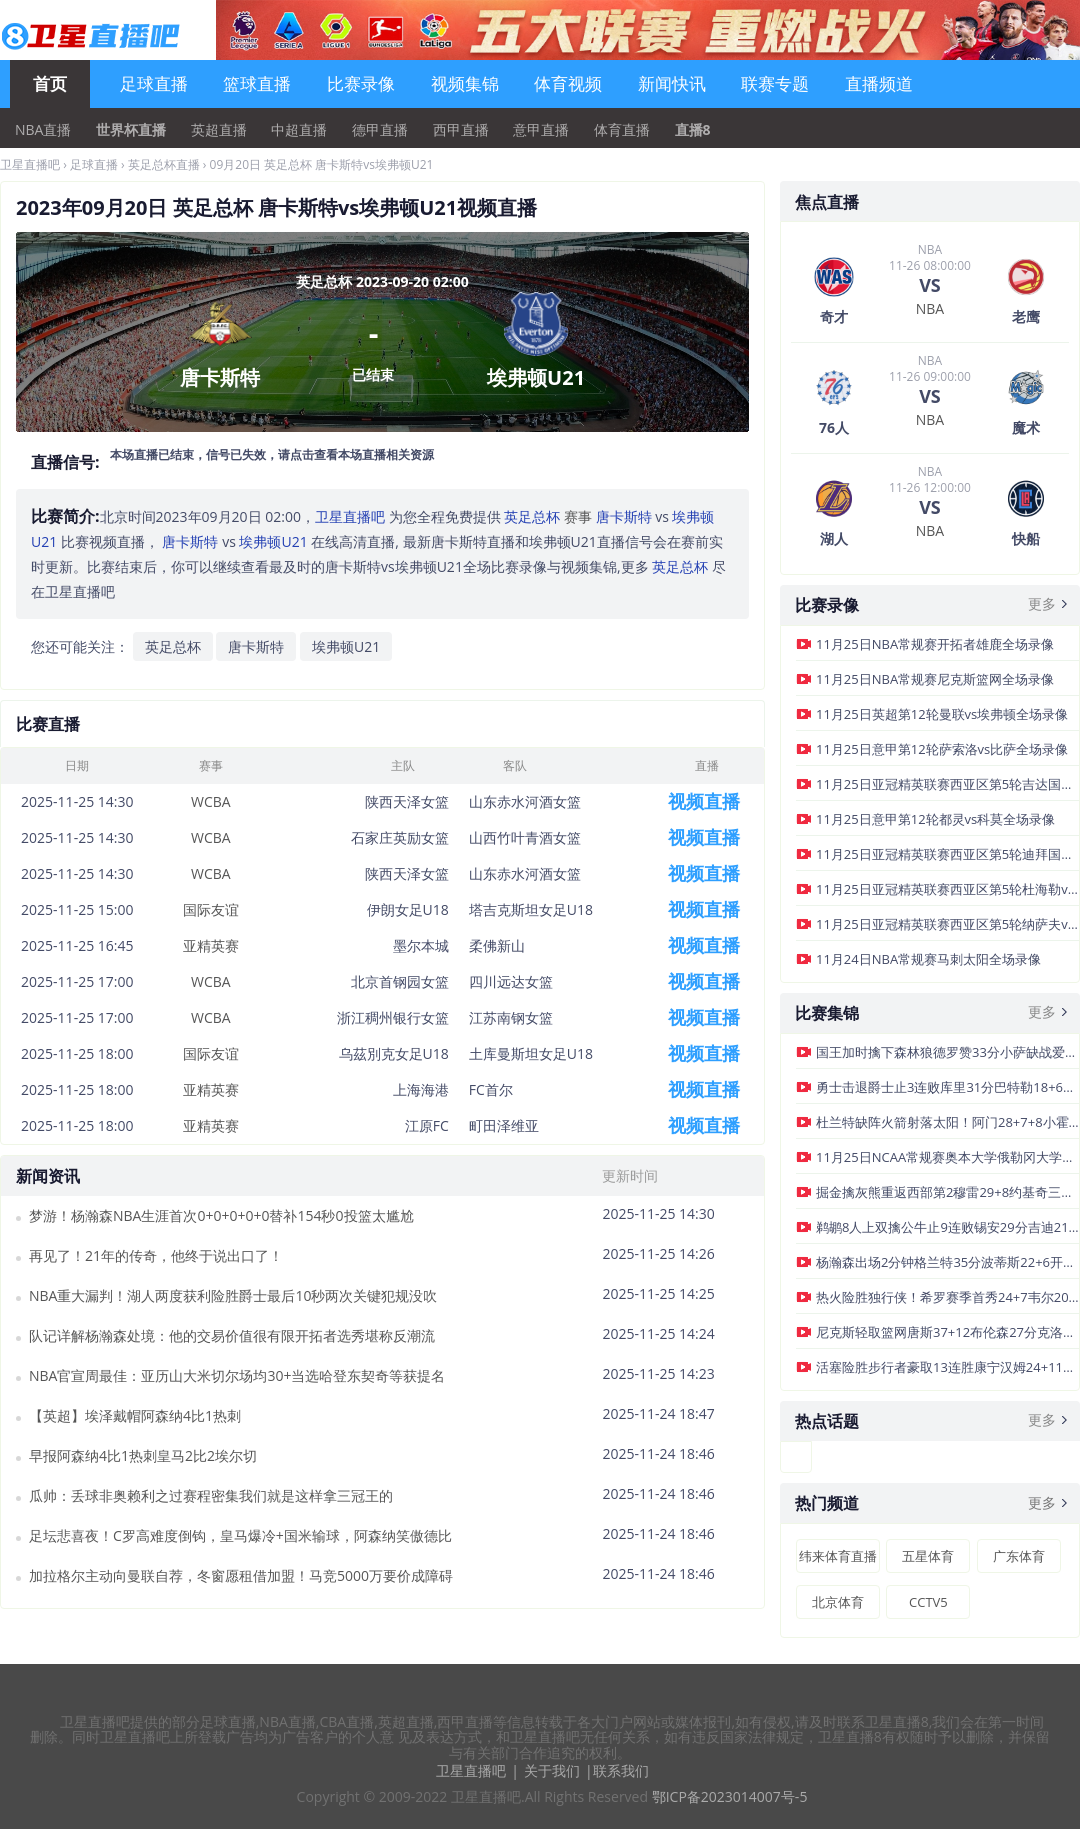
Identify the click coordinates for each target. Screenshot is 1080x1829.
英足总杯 (173, 646)
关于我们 (552, 1770)
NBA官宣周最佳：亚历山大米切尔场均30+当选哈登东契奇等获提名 (237, 1375)
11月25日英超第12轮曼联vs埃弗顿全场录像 (942, 714)
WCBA (211, 801)
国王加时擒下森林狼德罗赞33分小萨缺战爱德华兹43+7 (947, 1052)
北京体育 (838, 1602)
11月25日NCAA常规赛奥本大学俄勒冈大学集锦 (947, 1157)
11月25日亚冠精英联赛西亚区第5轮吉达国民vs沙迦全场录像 (947, 784)
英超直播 (219, 130)
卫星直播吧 (30, 164)
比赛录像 (361, 83)
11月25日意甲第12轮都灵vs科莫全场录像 (935, 819)
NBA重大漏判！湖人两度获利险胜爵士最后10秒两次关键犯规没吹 (233, 1295)
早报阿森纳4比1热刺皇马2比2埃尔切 (143, 1455)
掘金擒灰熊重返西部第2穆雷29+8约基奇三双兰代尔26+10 (947, 1192)
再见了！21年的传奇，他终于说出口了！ (156, 1255)
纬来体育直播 (838, 1556)
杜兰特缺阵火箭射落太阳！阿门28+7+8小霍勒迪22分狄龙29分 (947, 1122)
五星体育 (928, 1556)
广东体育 (1019, 1556)
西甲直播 (461, 130)
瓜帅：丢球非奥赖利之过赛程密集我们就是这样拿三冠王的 (211, 1495)
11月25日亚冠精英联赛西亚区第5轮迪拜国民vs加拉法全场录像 (947, 854)
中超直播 (299, 130)
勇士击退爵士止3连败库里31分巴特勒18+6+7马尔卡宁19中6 (947, 1087)
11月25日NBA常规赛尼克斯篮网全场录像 (935, 679)
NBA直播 (43, 130)
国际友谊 (211, 909)
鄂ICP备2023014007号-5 (730, 1796)
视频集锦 (465, 83)
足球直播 (154, 83)
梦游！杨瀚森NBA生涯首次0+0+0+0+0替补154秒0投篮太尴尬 (221, 1215)
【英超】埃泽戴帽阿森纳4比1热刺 (135, 1415)
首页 (50, 83)
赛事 (548, 516)
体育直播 (622, 130)
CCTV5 (928, 1602)
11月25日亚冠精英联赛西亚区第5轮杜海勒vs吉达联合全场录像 (947, 889)
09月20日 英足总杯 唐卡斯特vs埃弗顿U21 (322, 164)
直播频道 (879, 83)
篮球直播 (257, 83)
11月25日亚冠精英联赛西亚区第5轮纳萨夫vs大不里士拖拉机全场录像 (947, 924)
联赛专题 (775, 83)
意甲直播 (541, 130)
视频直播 (704, 801)
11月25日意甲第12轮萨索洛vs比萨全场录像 (942, 749)
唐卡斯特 (256, 646)
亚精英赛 (211, 945)
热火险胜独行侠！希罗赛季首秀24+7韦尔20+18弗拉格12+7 (947, 1297)
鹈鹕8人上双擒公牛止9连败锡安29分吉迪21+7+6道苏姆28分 (947, 1227)
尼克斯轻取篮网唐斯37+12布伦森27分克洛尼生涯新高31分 (947, 1332)
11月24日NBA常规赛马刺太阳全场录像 (928, 959)
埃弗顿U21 (346, 646)
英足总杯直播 (164, 164)
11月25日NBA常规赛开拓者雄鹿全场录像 (935, 644)
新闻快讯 (672, 83)
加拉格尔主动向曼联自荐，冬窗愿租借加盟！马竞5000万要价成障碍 (241, 1575)
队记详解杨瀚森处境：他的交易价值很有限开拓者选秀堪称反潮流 (232, 1335)
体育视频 (568, 83)
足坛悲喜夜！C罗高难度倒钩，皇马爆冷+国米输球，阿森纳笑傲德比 (240, 1535)
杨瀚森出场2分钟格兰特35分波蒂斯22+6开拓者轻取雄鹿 (947, 1262)
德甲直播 (380, 130)
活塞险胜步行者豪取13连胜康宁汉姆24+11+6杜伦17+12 (947, 1367)
